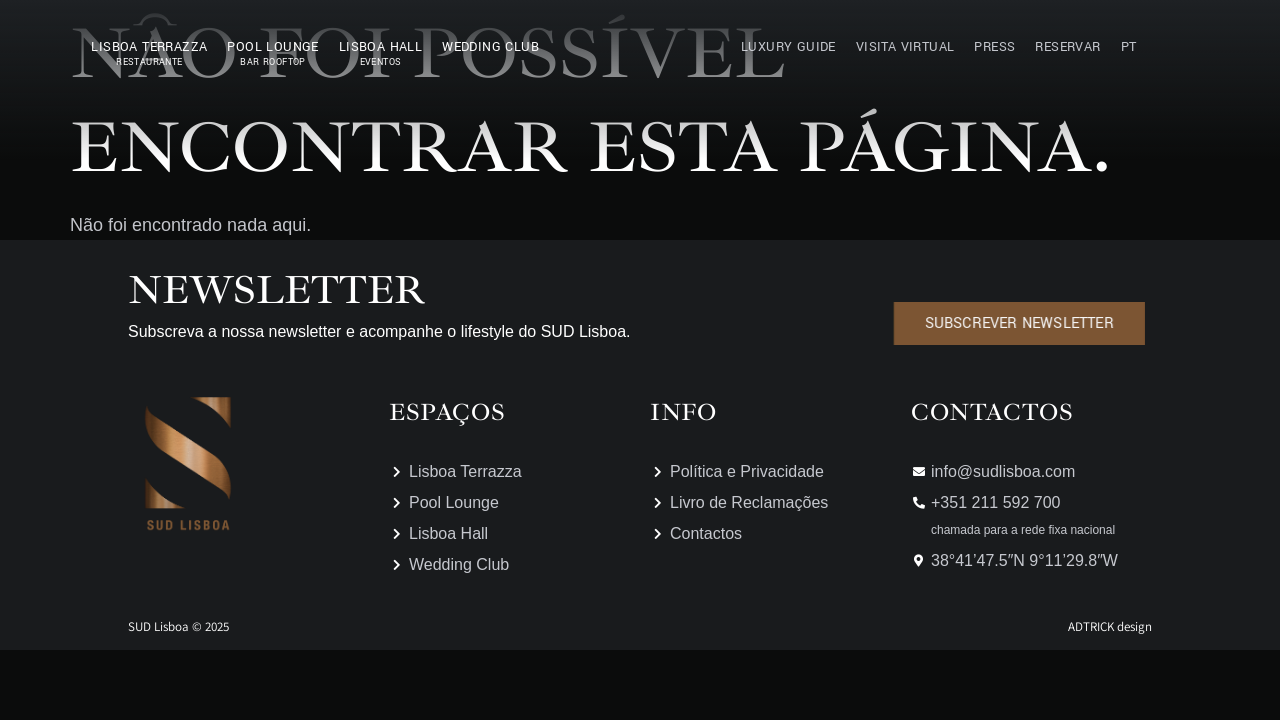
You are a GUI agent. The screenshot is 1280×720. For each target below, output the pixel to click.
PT (1129, 47)
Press (994, 47)
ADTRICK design (1110, 626)
